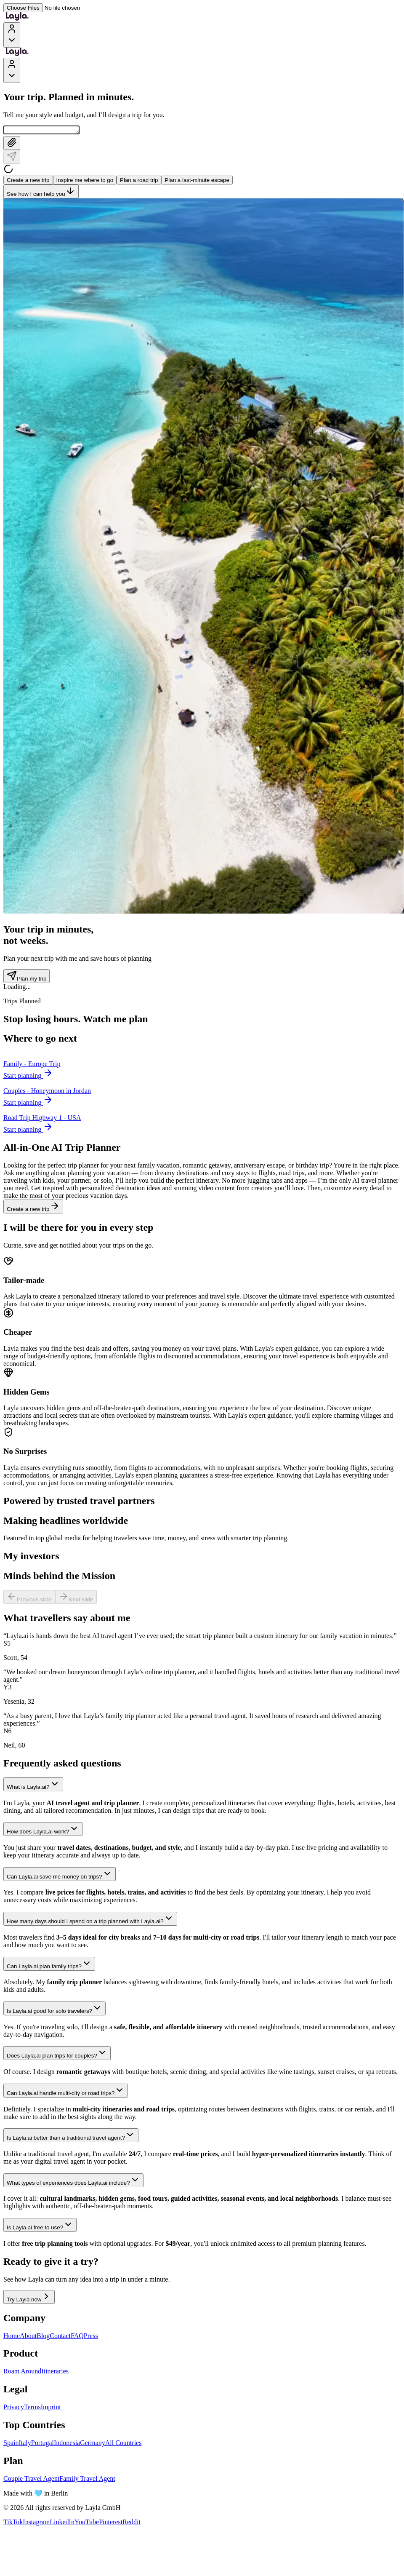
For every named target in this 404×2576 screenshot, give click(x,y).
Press (91, 2337)
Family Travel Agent (87, 2479)
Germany (92, 2444)
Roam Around (22, 2372)
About (28, 2337)
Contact (60, 2337)
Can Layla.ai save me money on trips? (59, 1875)
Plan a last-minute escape (197, 181)
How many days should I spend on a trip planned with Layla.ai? (90, 1920)
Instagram (36, 2523)
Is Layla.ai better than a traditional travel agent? (71, 2136)
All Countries (123, 2444)
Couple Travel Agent (31, 2479)
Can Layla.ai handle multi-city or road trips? (66, 2092)
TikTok (13, 2523)
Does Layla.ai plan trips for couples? (57, 2054)
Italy (25, 2444)
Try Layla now (29, 2298)
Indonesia (67, 2444)
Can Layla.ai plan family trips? (49, 1965)
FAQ (77, 2337)
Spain (11, 2444)
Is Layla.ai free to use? (40, 2226)
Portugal (42, 2444)
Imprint (51, 2408)
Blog (43, 2337)
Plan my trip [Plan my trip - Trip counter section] (26, 977)
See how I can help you (41, 192)
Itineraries (55, 2372)
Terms (32, 2408)
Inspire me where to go (85, 181)
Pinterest (110, 2523)
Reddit (131, 2523)
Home (11, 2337)
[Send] (11, 158)
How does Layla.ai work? (43, 1830)
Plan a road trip (139, 181)
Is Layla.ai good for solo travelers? (54, 2009)
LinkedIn (62, 2523)
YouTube (86, 2523)
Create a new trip (28, 181)
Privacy (13, 2408)
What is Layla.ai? (33, 1785)
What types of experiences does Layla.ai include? (73, 2181)
